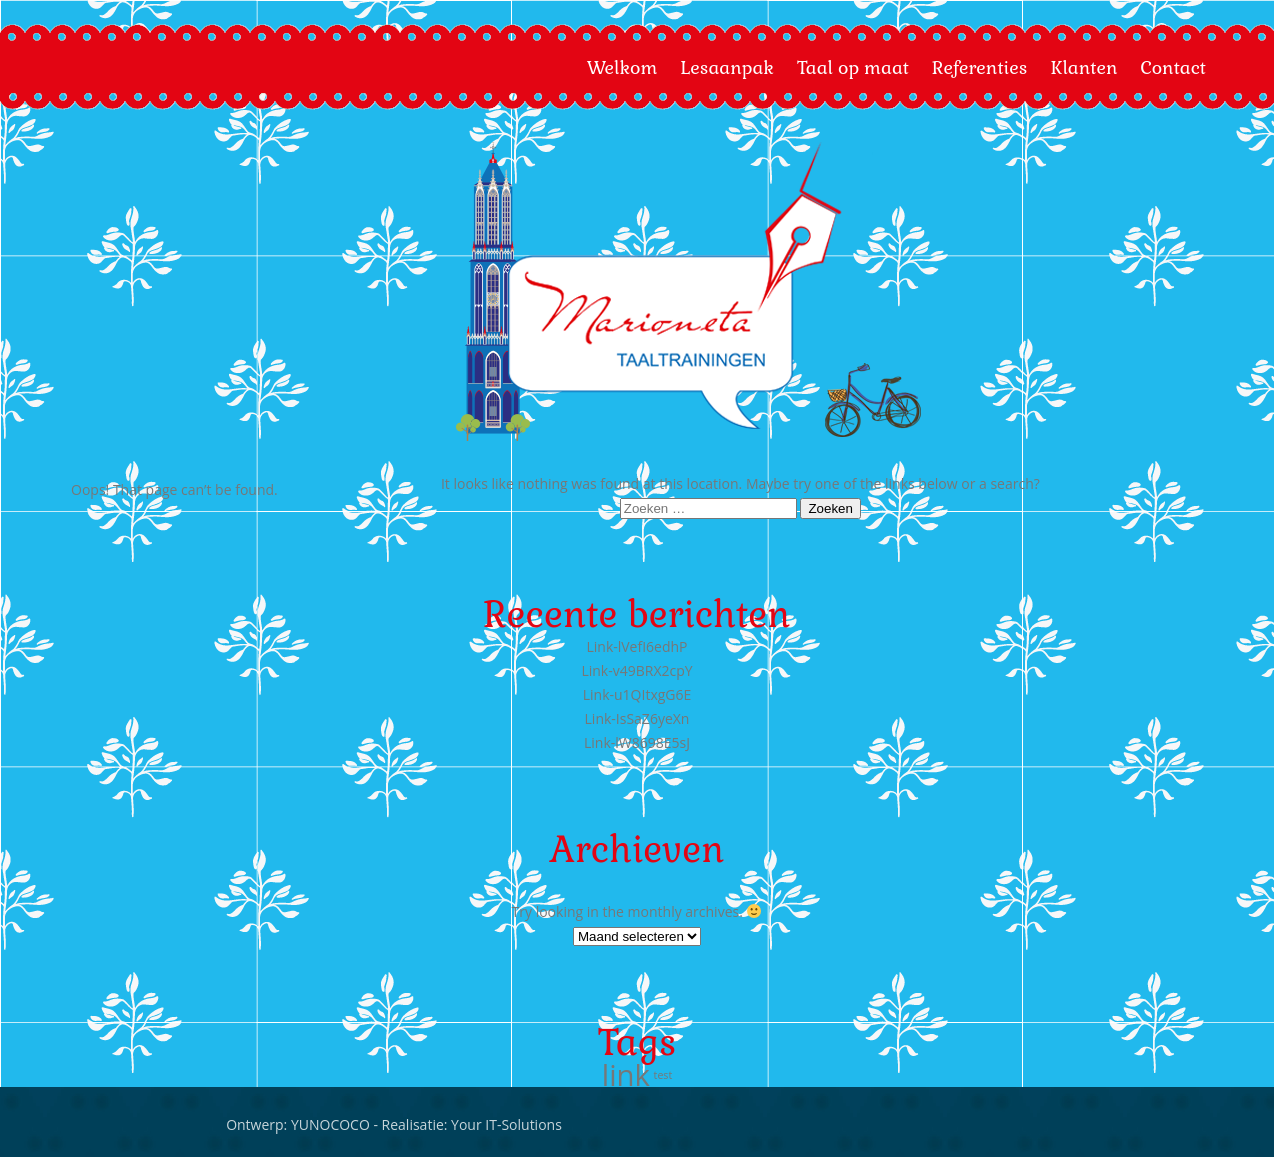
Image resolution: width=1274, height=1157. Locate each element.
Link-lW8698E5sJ (637, 742)
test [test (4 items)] (663, 1075)
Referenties (980, 67)
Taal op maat (853, 67)
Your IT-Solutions (160, 1124)
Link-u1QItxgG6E (637, 694)
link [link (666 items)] (626, 1075)
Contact (1173, 67)
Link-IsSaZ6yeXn (637, 718)
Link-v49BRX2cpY (636, 670)
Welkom (622, 67)
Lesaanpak (727, 67)
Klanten (1083, 67)
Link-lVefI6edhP (636, 646)
